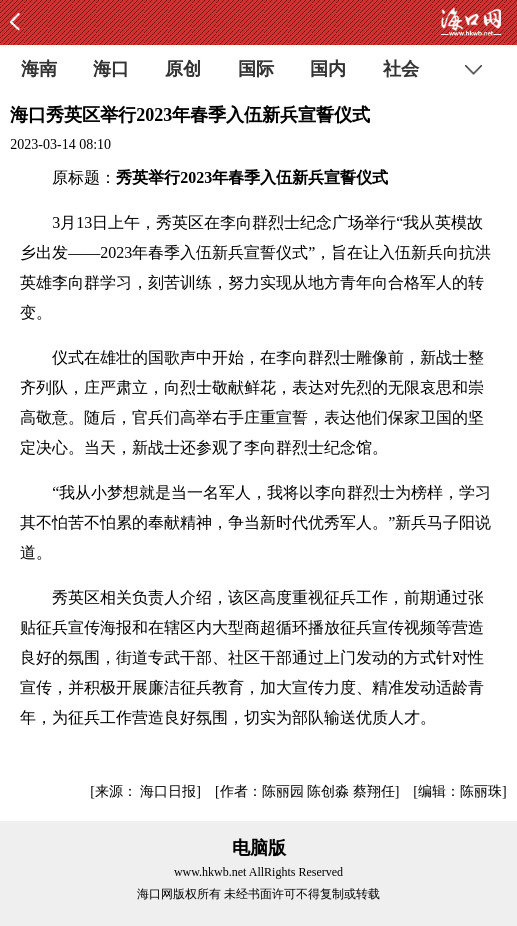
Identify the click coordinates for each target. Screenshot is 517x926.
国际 (256, 69)
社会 (401, 69)
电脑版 (259, 848)
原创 (183, 69)
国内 (328, 69)
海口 (111, 69)
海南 (39, 69)
